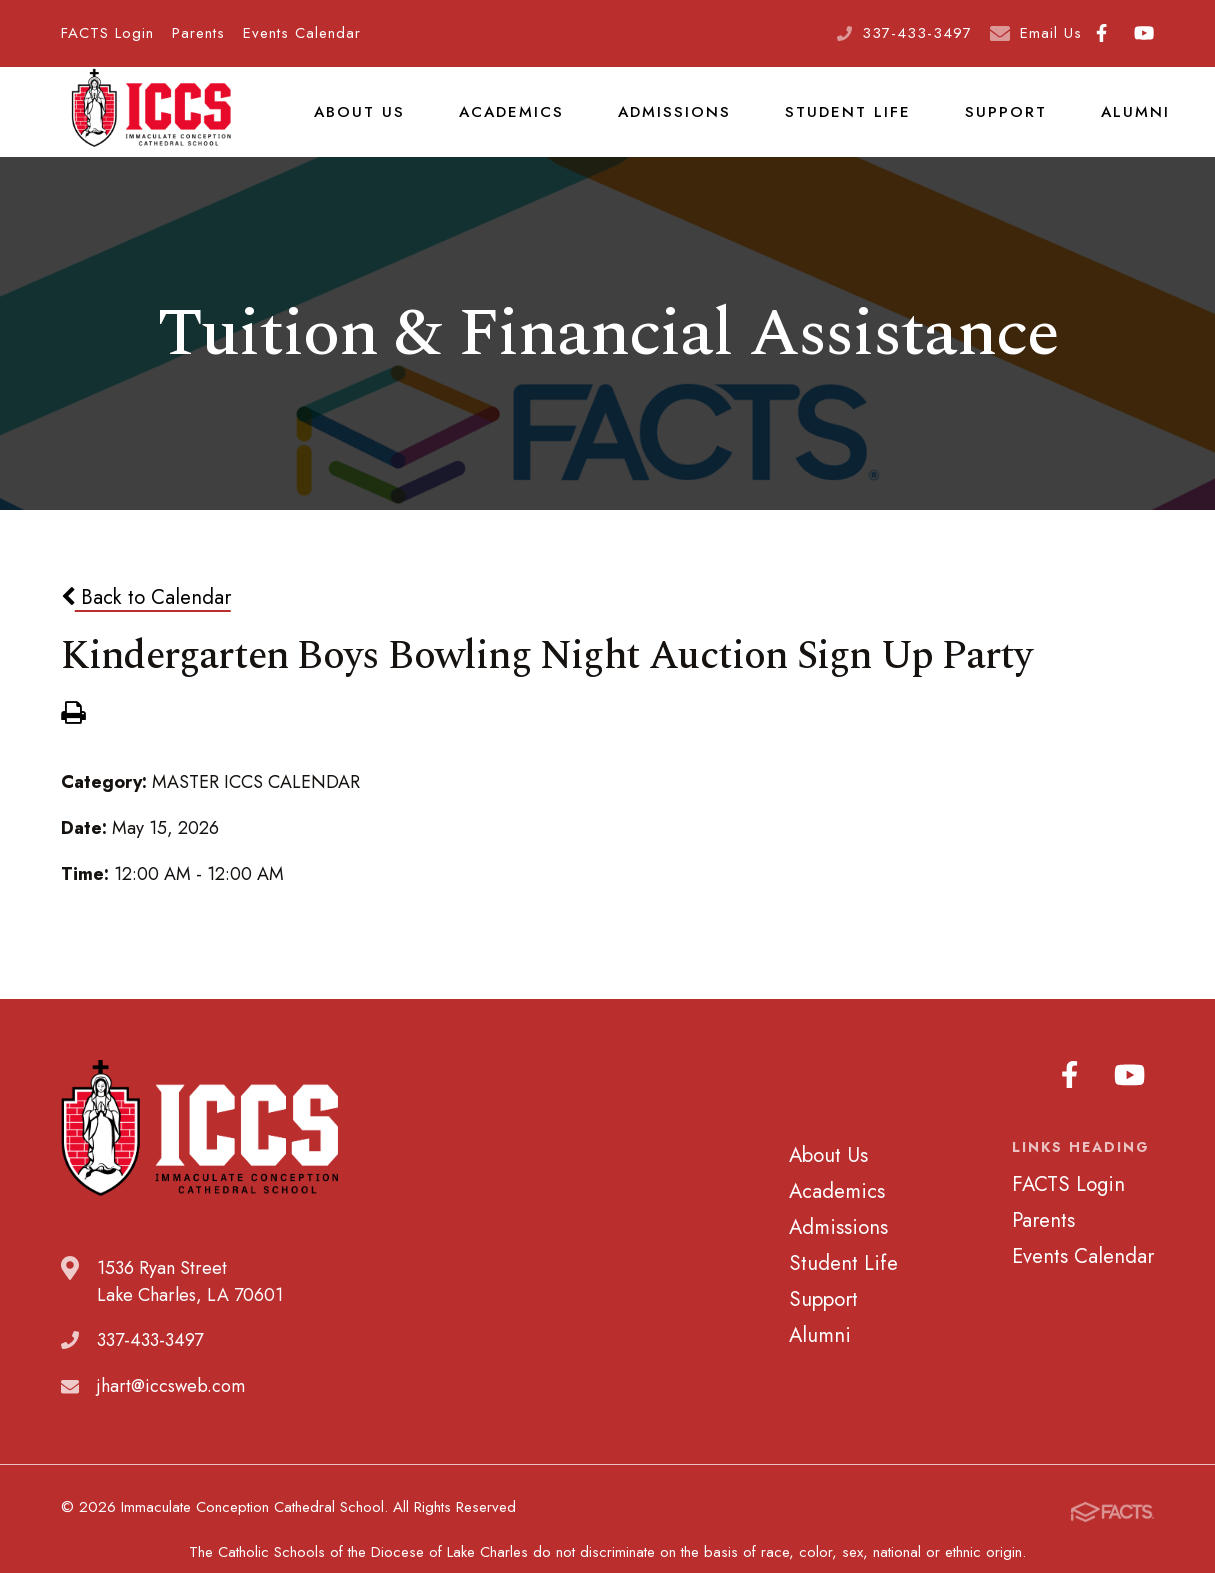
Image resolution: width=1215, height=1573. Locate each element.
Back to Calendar (146, 622)
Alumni (1102, 124)
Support (978, 124)
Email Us (1051, 33)
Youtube (1144, 33)
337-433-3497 (917, 33)
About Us (356, 124)
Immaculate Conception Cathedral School (151, 125)
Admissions (660, 124)
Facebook (1101, 33)
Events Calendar (302, 33)
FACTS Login (107, 33)
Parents (198, 33)
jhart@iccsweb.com (171, 1412)
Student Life (827, 124)
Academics (503, 124)
